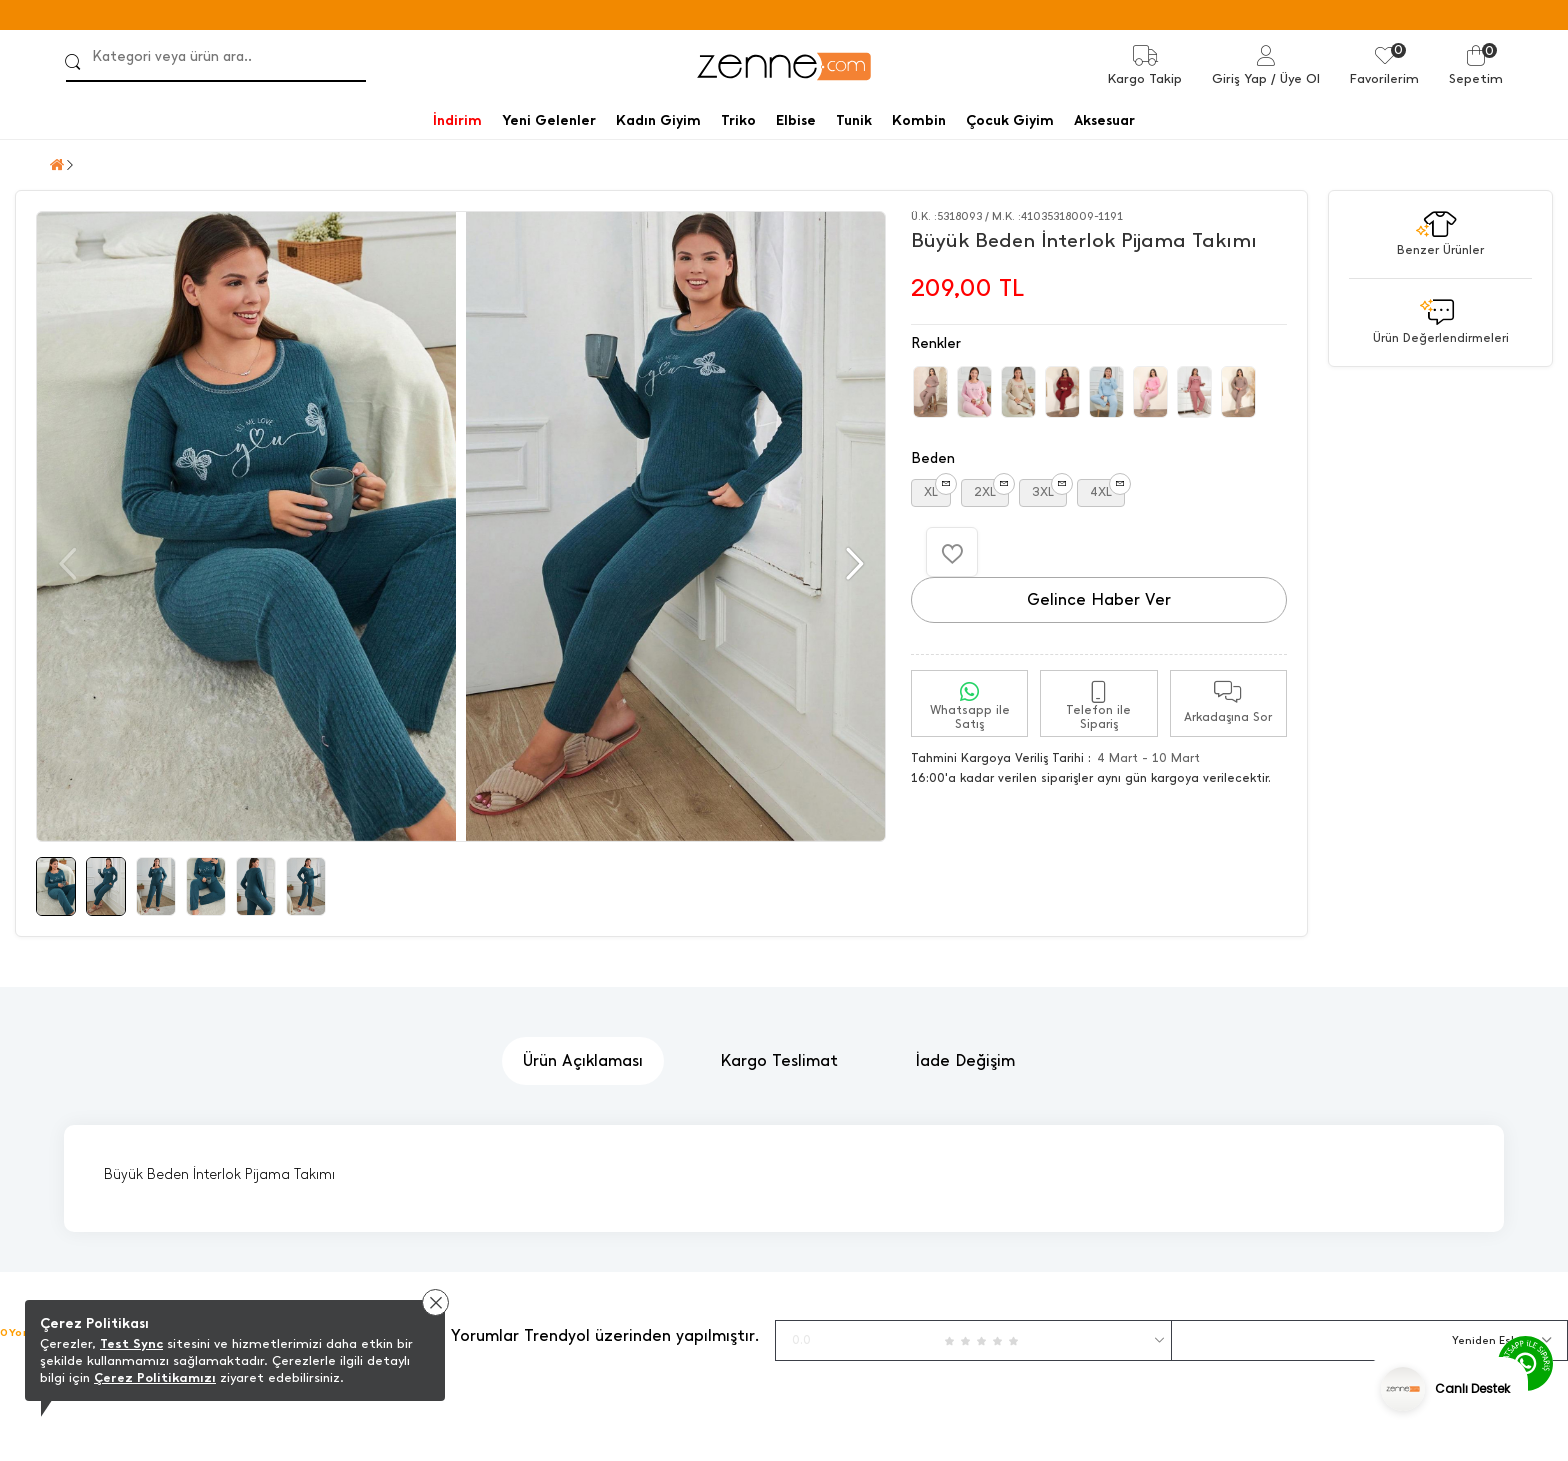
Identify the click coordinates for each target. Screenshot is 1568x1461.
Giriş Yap (1239, 78)
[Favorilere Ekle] (952, 552)
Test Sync (131, 1343)
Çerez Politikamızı (155, 1377)
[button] (852, 564)
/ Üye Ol (1295, 78)
